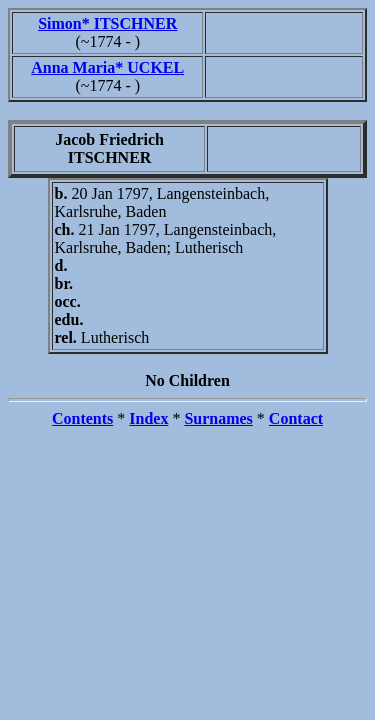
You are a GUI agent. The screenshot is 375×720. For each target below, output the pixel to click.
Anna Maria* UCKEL (107, 67)
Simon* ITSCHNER (107, 23)
